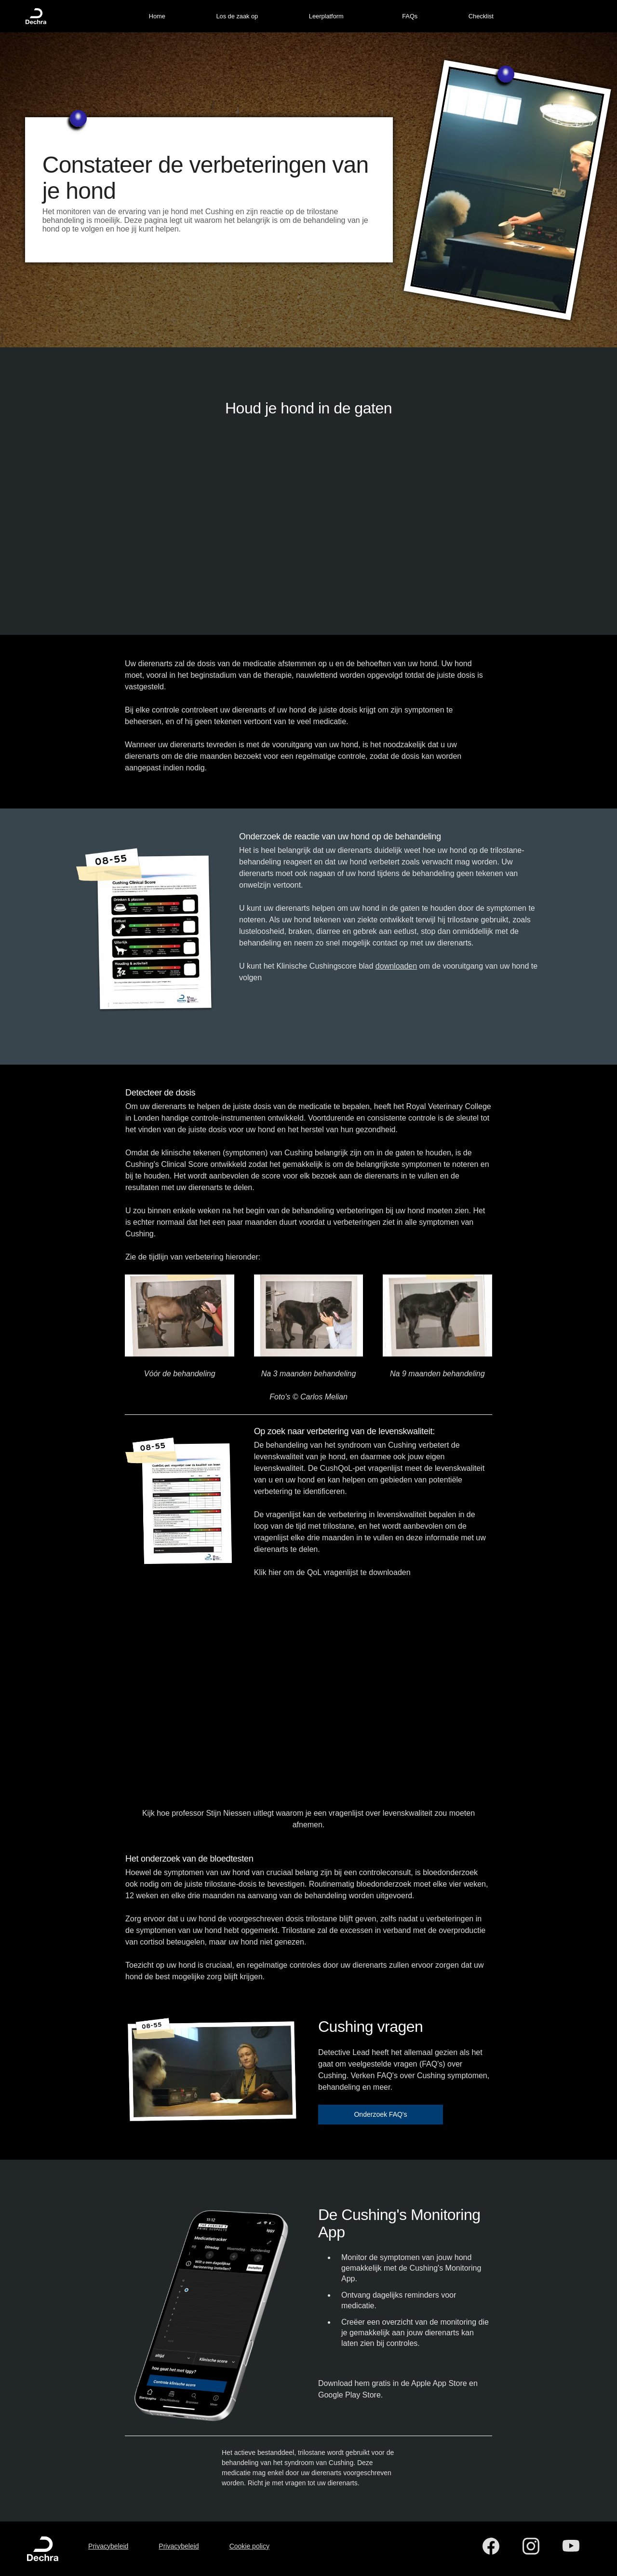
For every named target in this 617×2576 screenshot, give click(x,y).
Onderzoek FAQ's (380, 2114)
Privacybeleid (108, 2546)
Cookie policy (249, 2546)
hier (275, 1572)
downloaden (396, 966)
